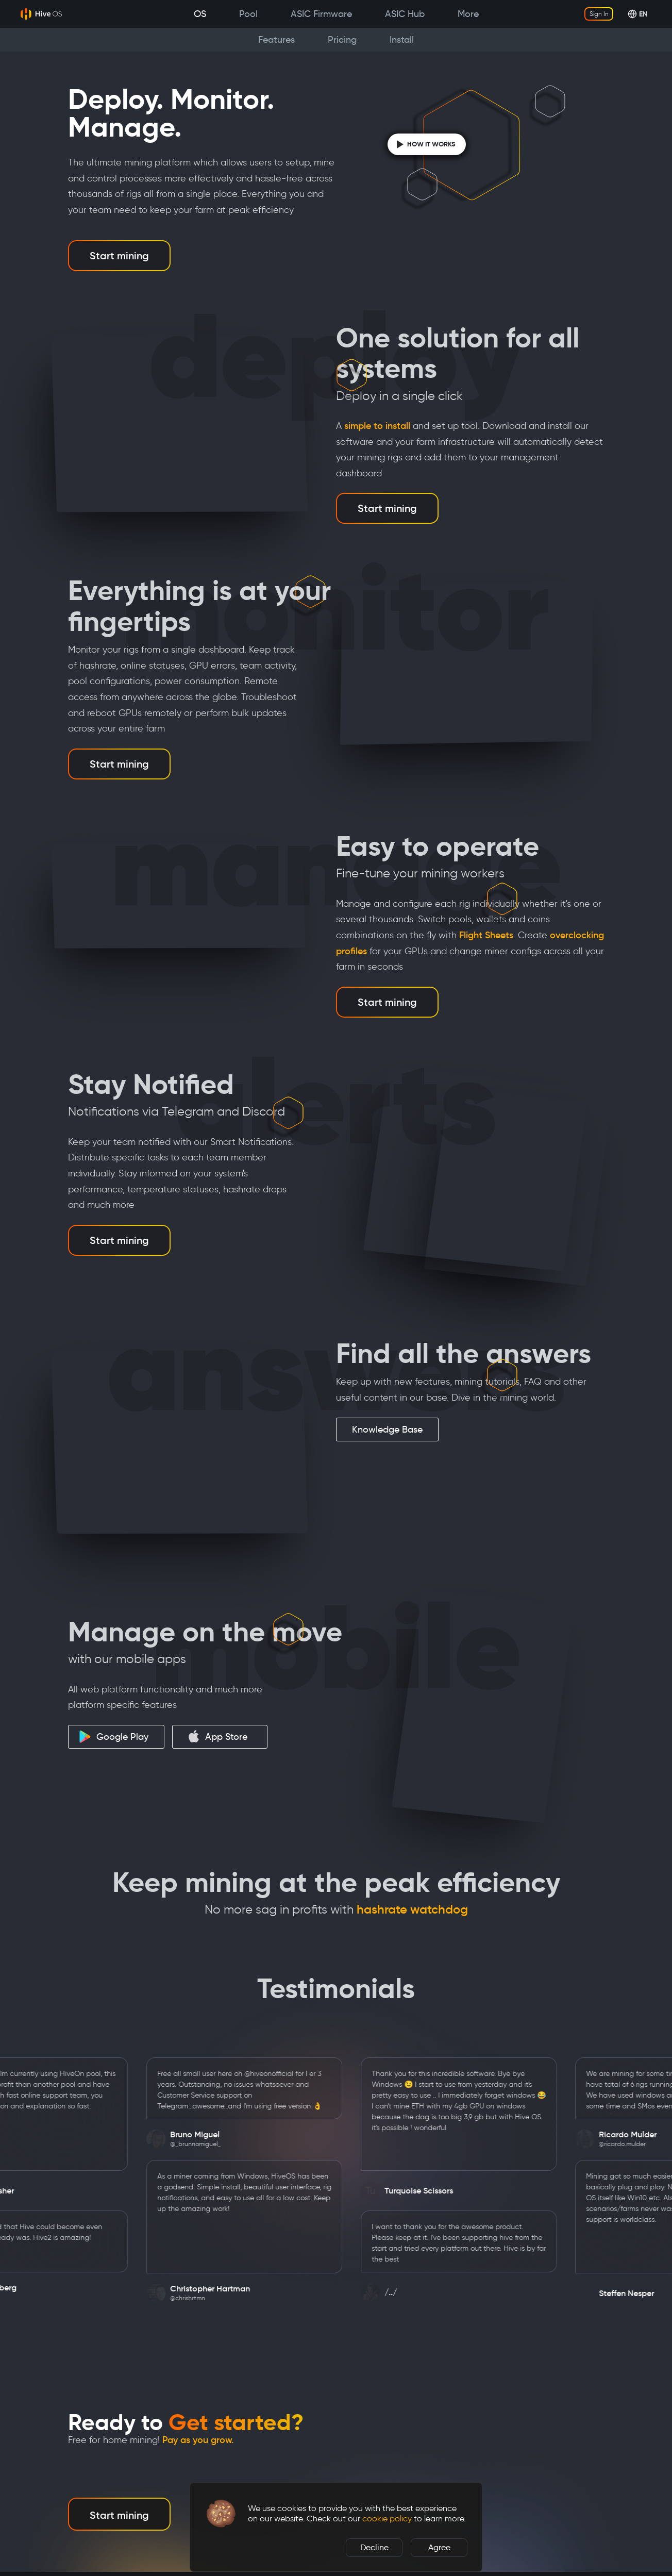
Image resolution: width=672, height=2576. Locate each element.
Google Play (113, 1737)
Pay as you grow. (198, 2440)
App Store (217, 1736)
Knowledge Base (387, 1429)
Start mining (119, 256)
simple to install (377, 425)
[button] (221, 2513)
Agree (439, 2547)
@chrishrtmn (255, 2298)
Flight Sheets (486, 935)
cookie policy (387, 2518)
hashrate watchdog (412, 1909)
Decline (374, 2547)
